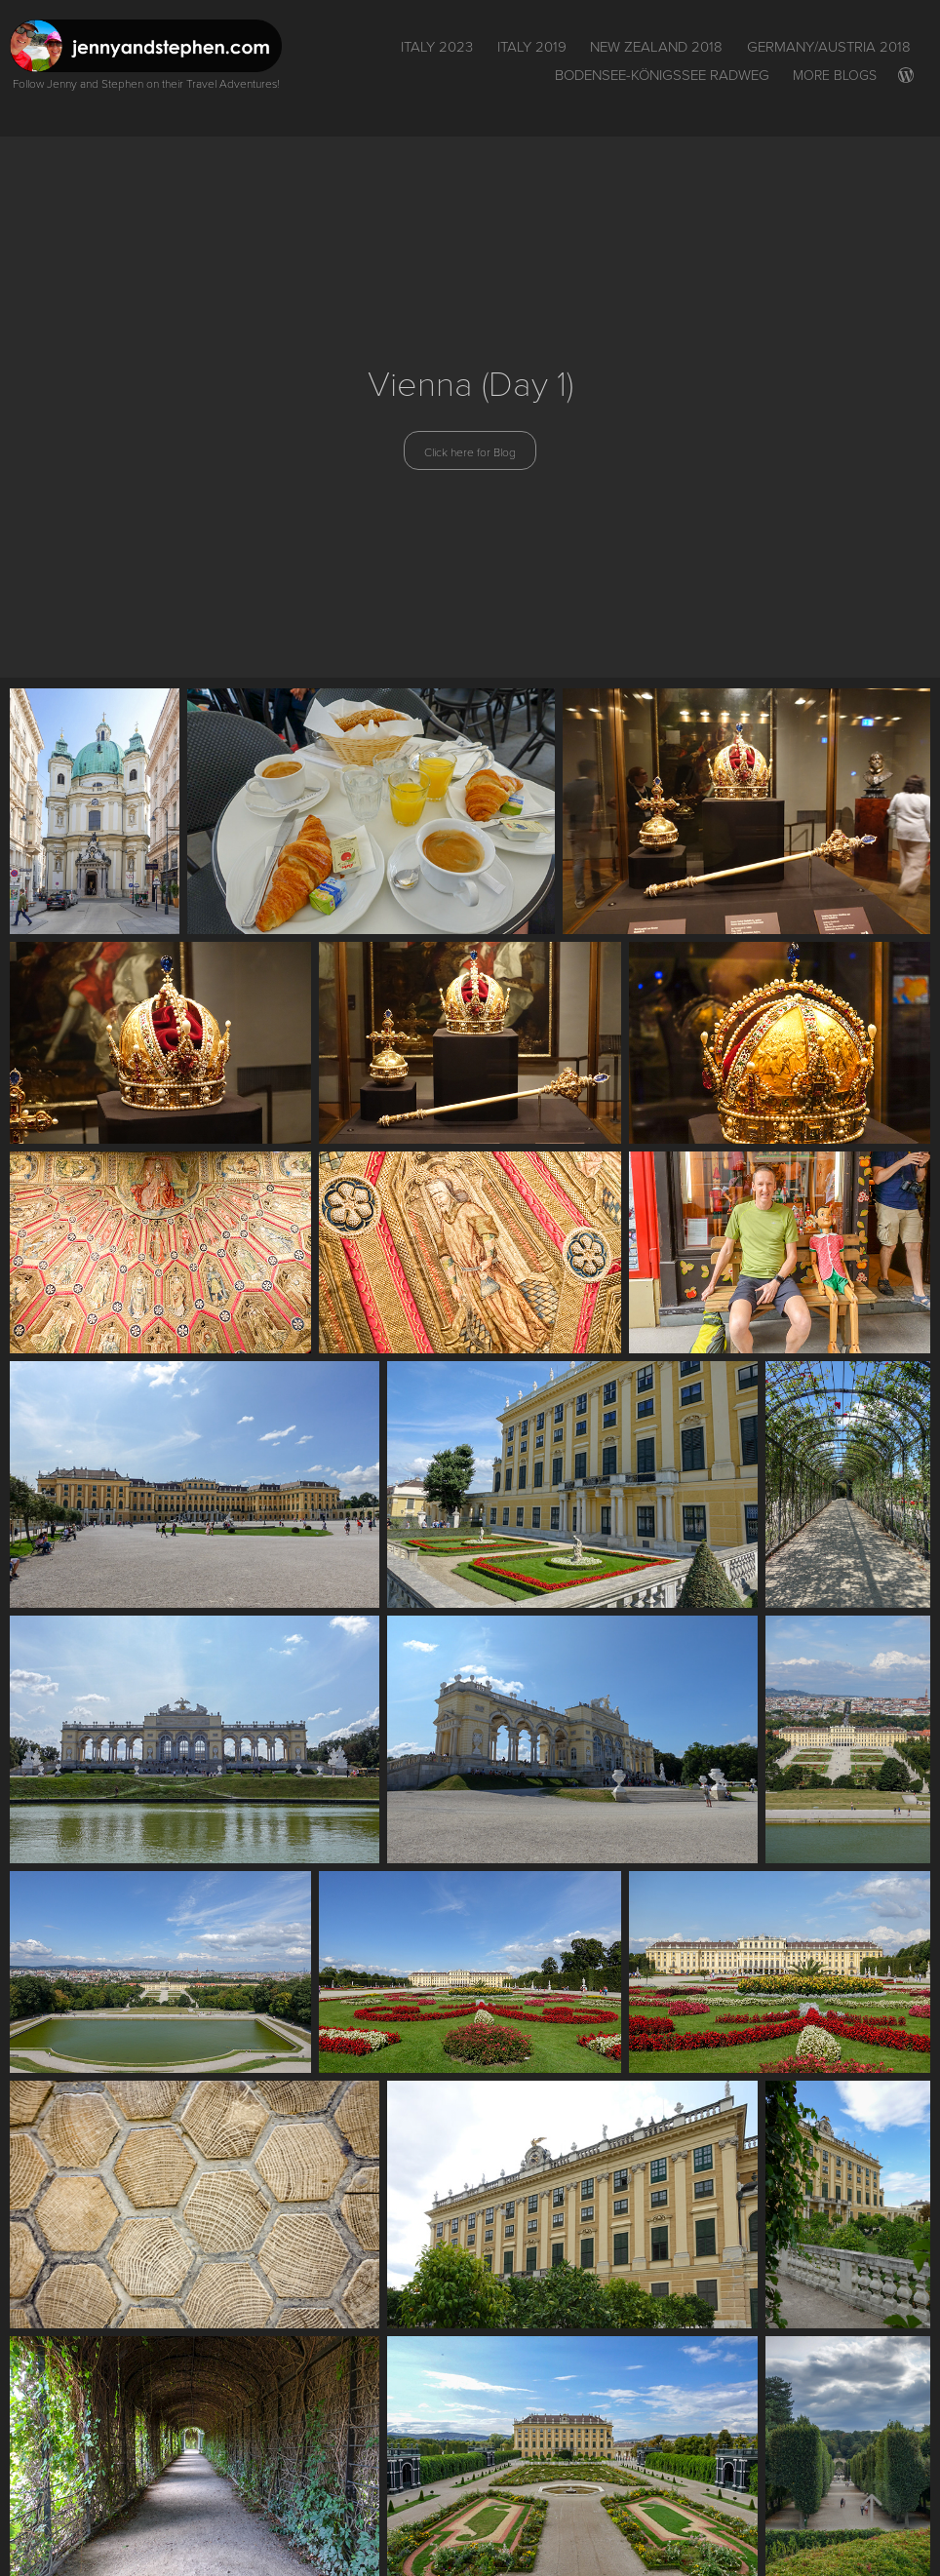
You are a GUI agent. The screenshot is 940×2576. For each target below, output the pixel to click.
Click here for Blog (470, 451)
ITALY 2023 (437, 46)
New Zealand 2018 (656, 46)
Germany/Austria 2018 (829, 46)
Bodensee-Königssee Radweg (662, 74)
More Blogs (835, 74)
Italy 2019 (532, 46)
